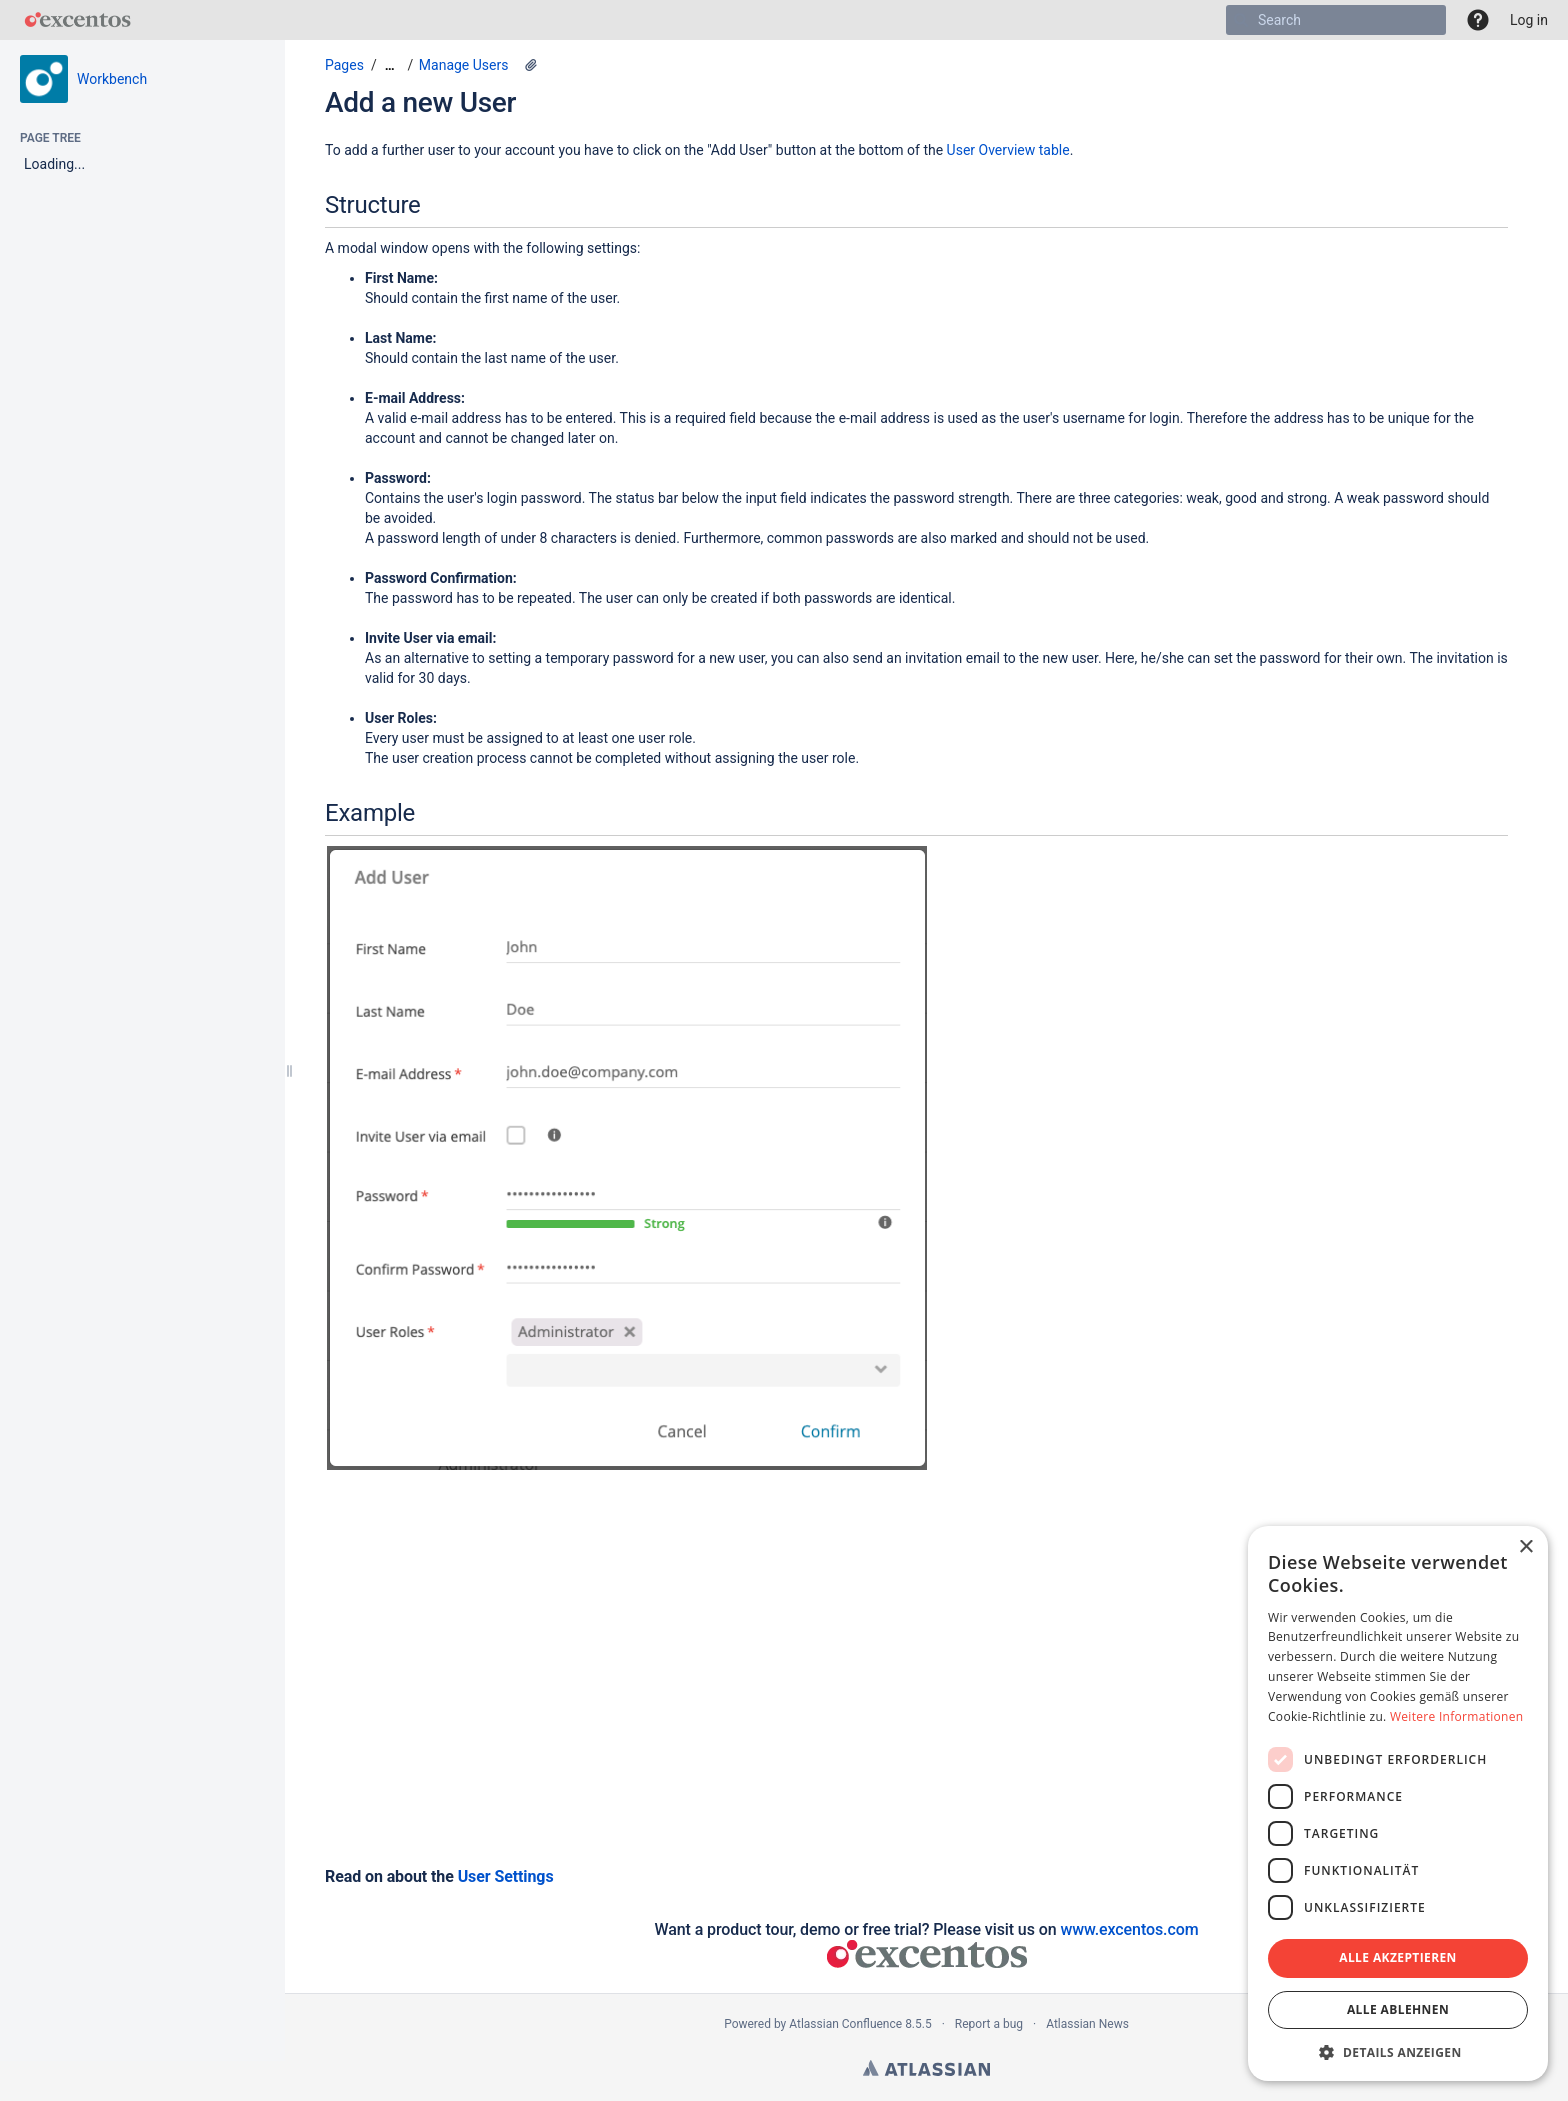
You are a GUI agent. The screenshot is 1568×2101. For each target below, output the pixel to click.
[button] (1478, 20)
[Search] (1241, 20)
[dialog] (1398, 1803)
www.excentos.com (1129, 1929)
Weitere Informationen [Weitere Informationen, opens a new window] (1457, 1716)
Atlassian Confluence (845, 2024)
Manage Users (464, 65)
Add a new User (420, 102)
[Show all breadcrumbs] (390, 65)
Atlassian (926, 2068)
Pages (344, 65)
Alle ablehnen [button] (1398, 2009)
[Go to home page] (77, 20)
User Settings (506, 1876)
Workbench (112, 79)
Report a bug (989, 2024)
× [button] (1525, 1547)
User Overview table (1008, 150)
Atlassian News (1087, 2024)
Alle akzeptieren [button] (1398, 1957)
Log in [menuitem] (1529, 20)
